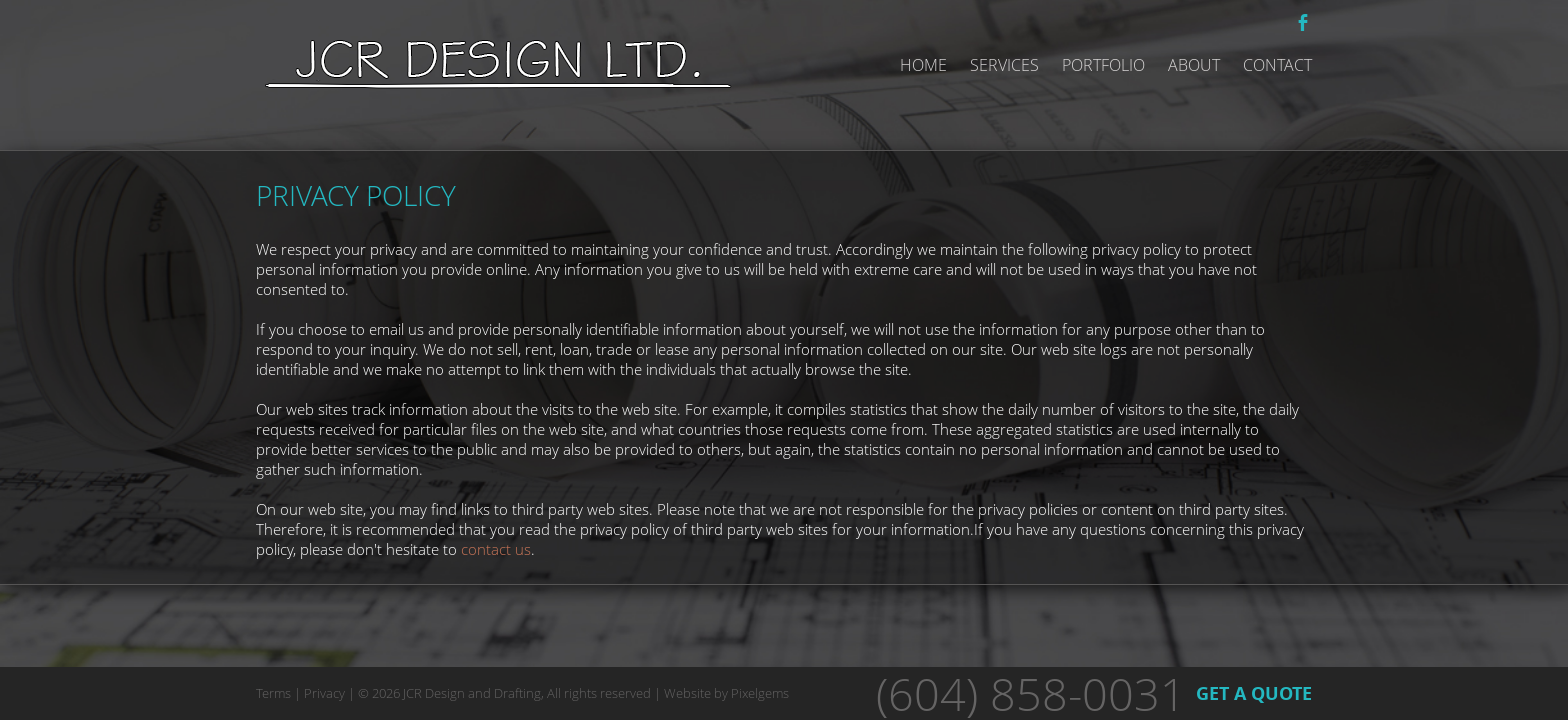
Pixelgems (760, 693)
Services (1004, 65)
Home (923, 65)
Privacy (324, 693)
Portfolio (1103, 65)
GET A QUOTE (1254, 693)
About (1194, 65)
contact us (496, 549)
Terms (273, 693)
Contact (1277, 65)
